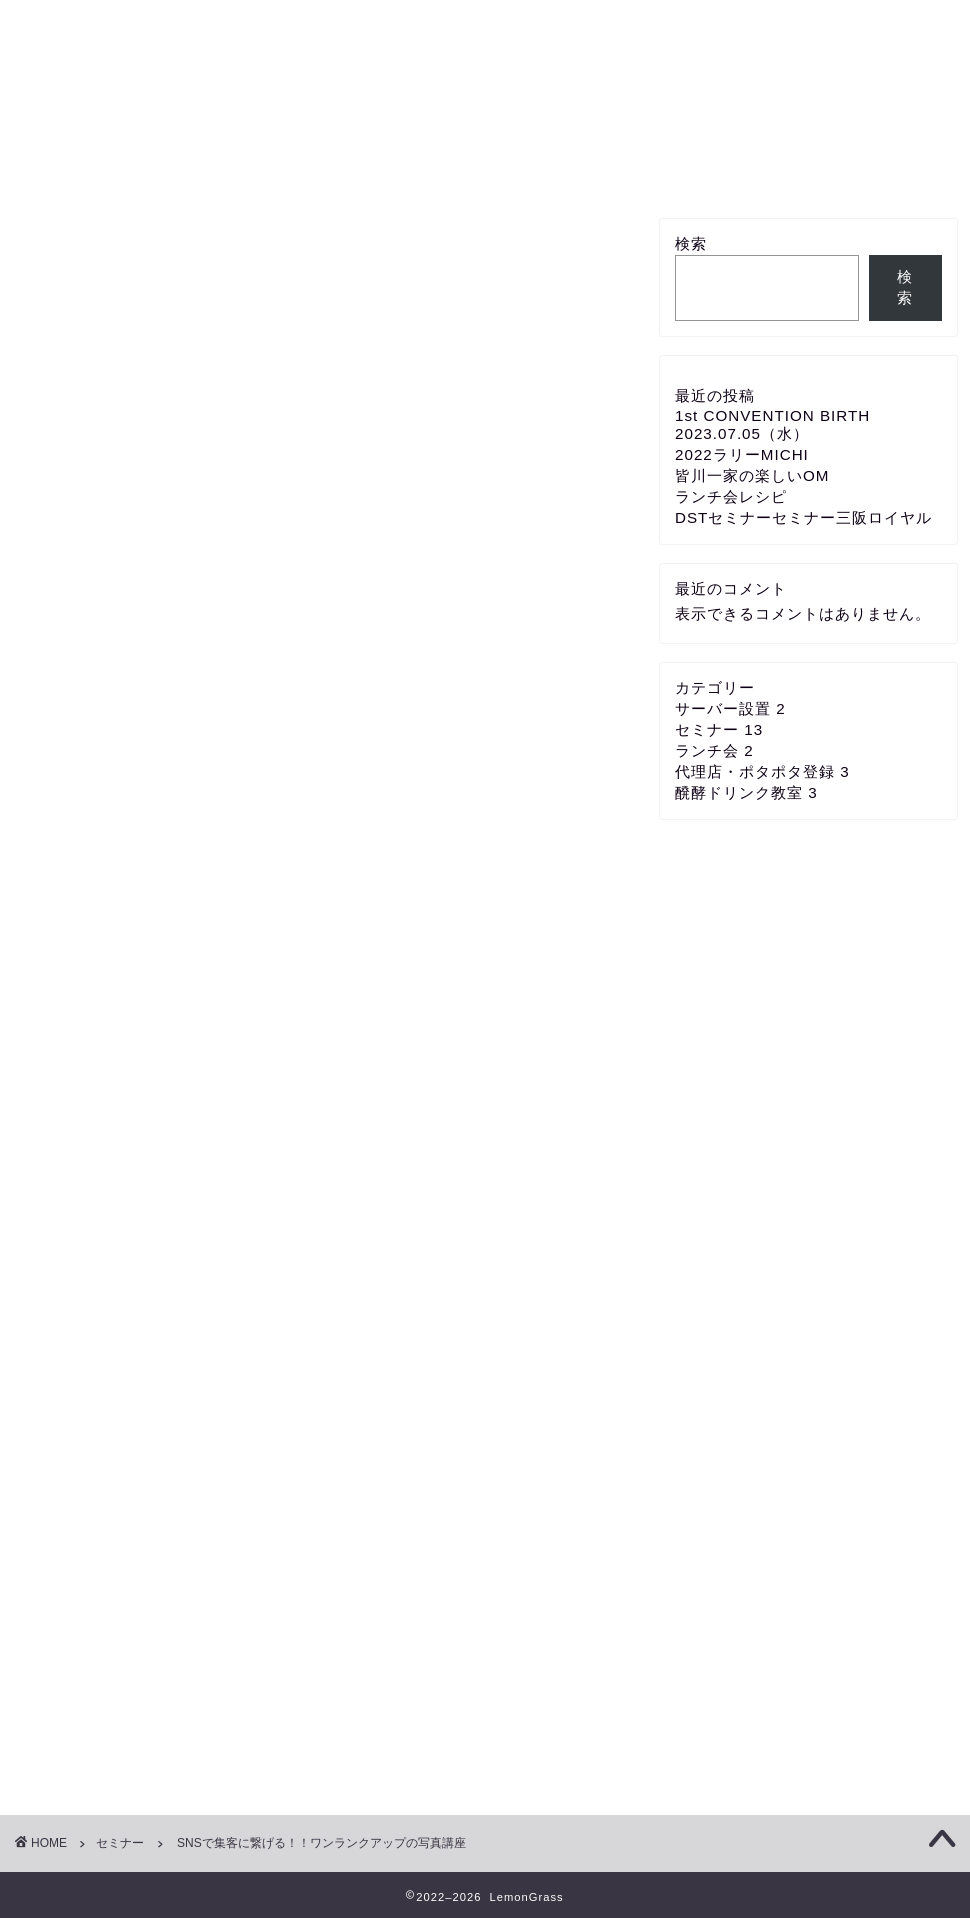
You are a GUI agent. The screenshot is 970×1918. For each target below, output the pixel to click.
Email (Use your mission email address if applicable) (241, 566)
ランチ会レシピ (731, 496)
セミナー (621, 167)
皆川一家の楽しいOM (752, 475)
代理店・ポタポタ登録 (353, 173)
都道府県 (69, 1017)
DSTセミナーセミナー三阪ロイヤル (803, 517)
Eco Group (485, 70)
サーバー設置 (489, 167)
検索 (691, 243)
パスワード (72, 640)
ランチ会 (714, 750)
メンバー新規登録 (752, 173)
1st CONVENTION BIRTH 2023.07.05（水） (772, 424)
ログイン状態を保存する (288, 728)
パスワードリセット (396, 767)
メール (60, 1091)
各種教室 (218, 167)
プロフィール (884, 167)
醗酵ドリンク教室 (746, 792)
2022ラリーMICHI (742, 454)
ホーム (86, 167)
